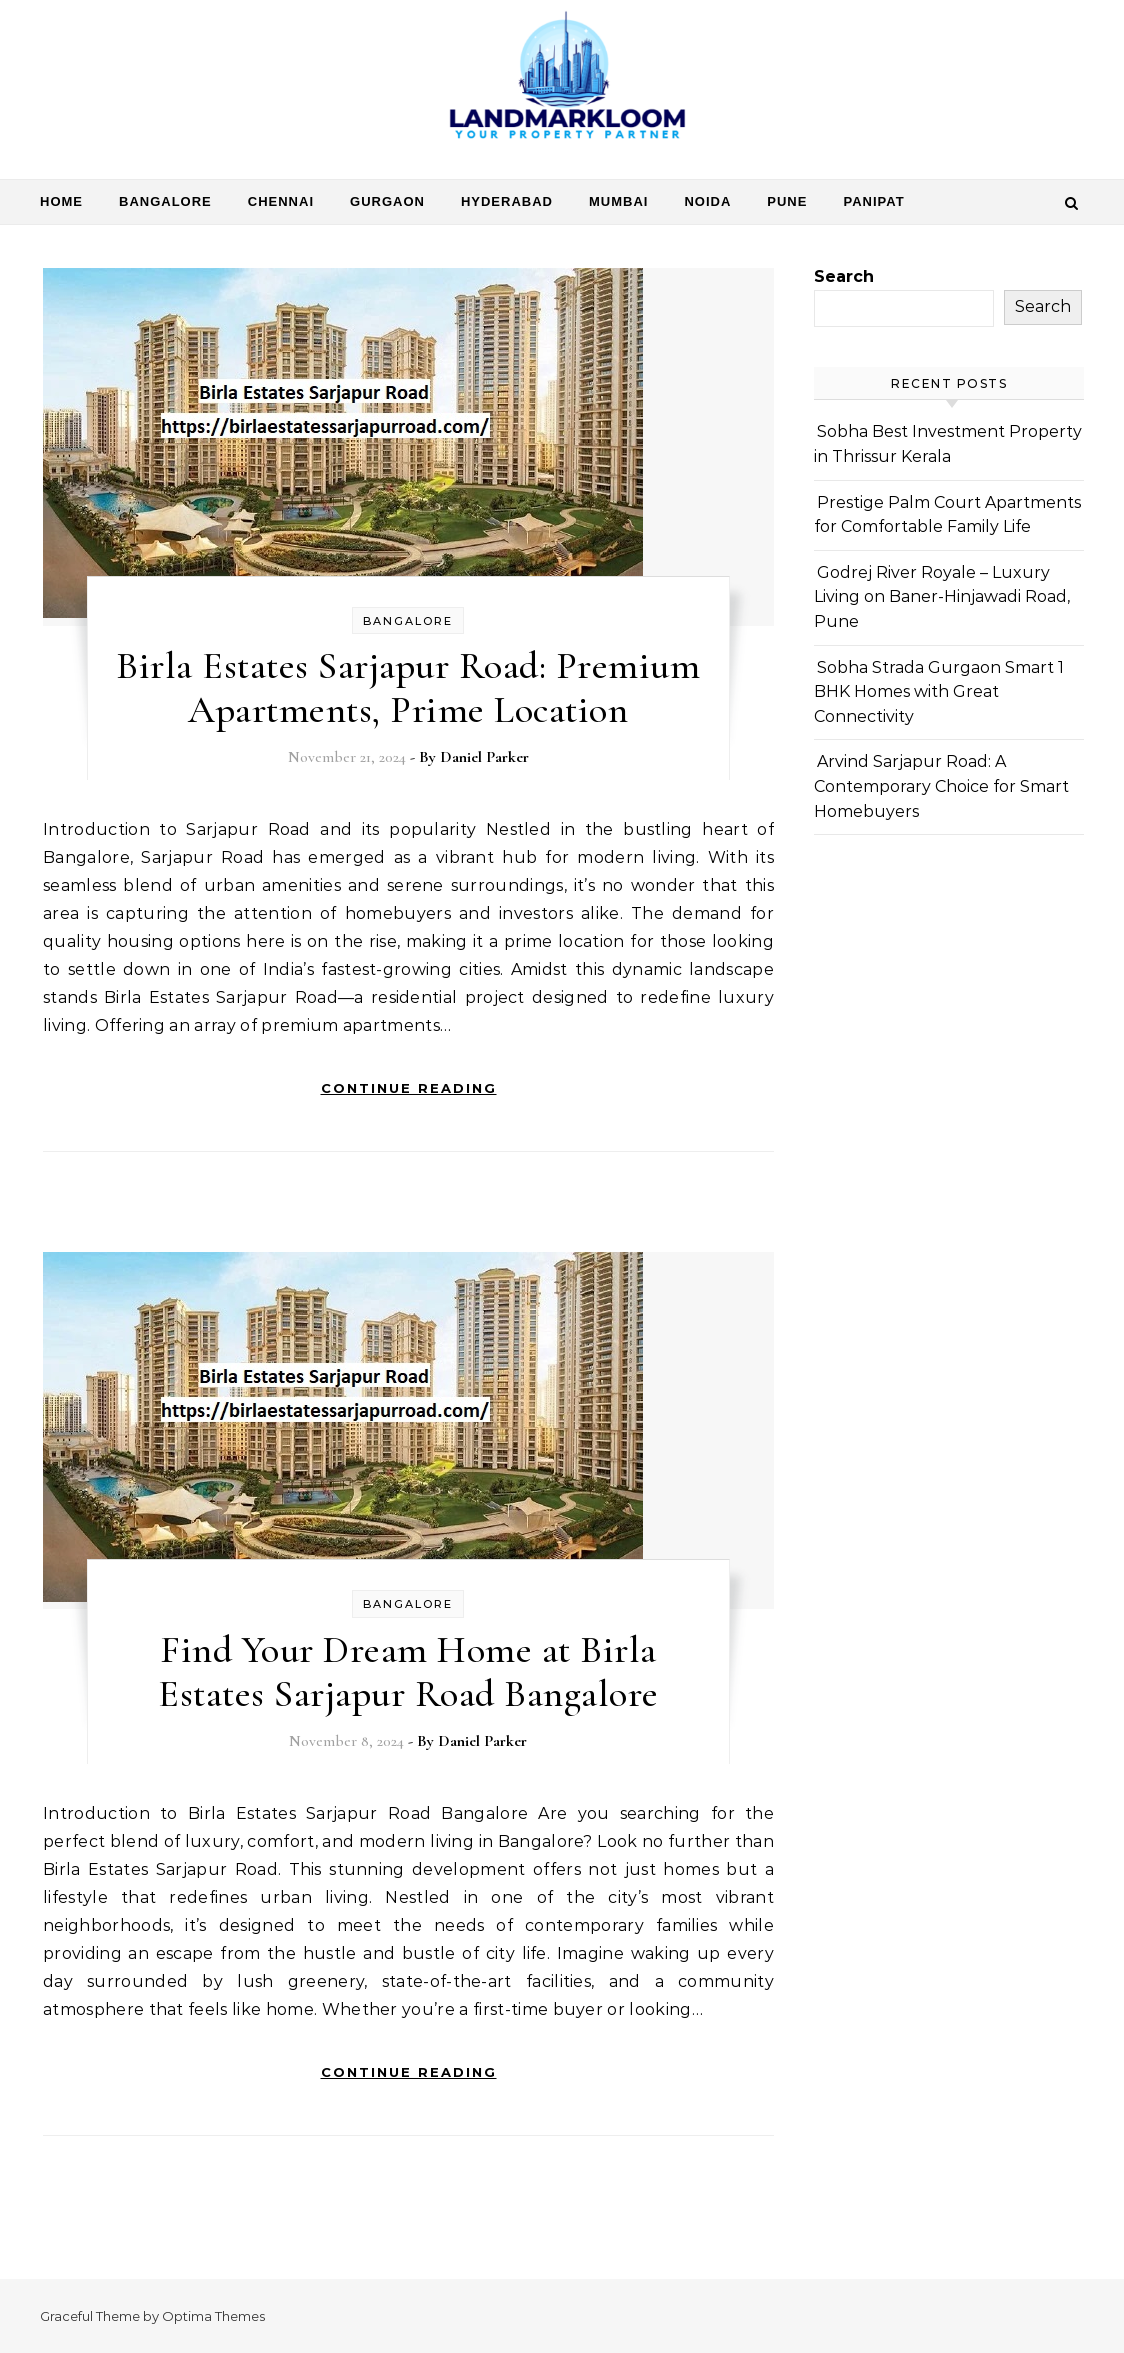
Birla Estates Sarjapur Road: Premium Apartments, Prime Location (408, 688)
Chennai (281, 201)
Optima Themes (213, 2316)
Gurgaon (387, 201)
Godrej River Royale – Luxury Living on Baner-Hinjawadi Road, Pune (942, 597)
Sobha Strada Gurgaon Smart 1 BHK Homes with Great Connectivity (939, 692)
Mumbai (618, 201)
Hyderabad (507, 201)
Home (61, 201)
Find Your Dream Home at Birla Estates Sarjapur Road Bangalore (408, 1672)
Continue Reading (409, 1088)
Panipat (873, 201)
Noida (707, 201)
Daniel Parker (484, 757)
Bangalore (165, 201)
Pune (787, 201)
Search (844, 276)
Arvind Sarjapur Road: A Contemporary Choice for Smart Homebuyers (941, 786)
